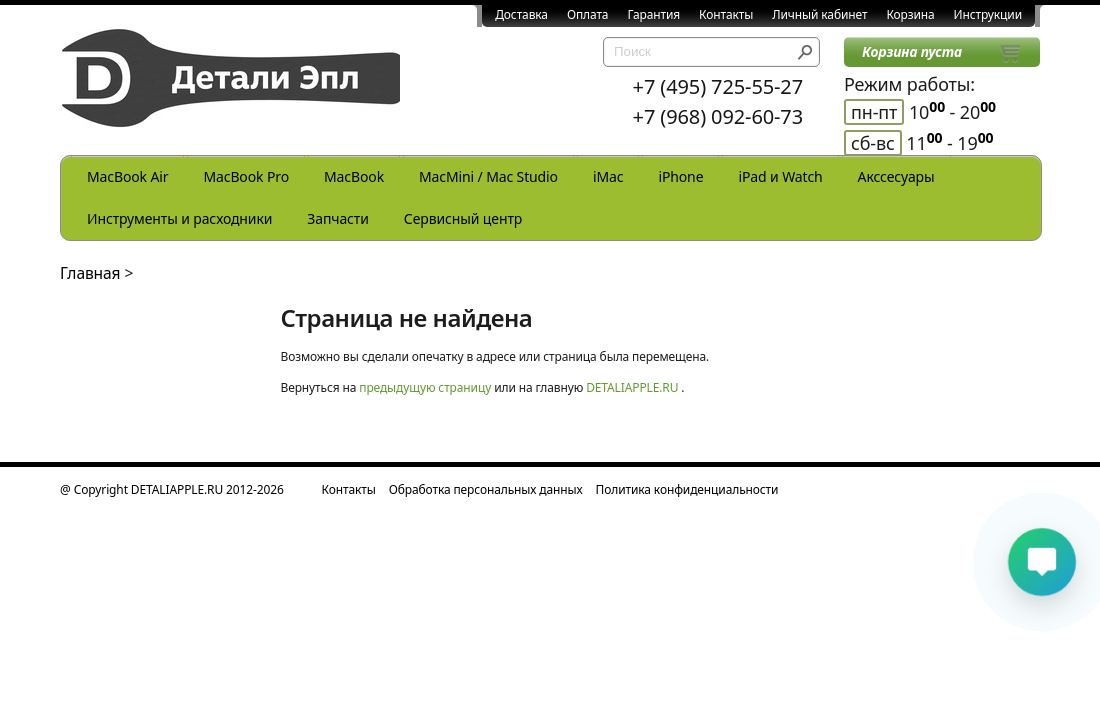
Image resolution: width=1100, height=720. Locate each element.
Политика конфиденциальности (687, 489)
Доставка (521, 14)
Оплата (588, 14)
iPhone (680, 176)
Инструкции (988, 14)
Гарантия (653, 14)
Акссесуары (896, 176)
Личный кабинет (819, 14)
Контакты (726, 14)
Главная (90, 273)
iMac (608, 176)
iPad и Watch (780, 176)
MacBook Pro (246, 176)
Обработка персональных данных (486, 489)
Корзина (910, 14)
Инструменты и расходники (179, 218)
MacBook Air (127, 176)
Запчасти (338, 218)
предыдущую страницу (425, 387)
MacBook (354, 176)
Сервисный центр (463, 218)
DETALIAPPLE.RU (632, 387)
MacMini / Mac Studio (488, 176)
